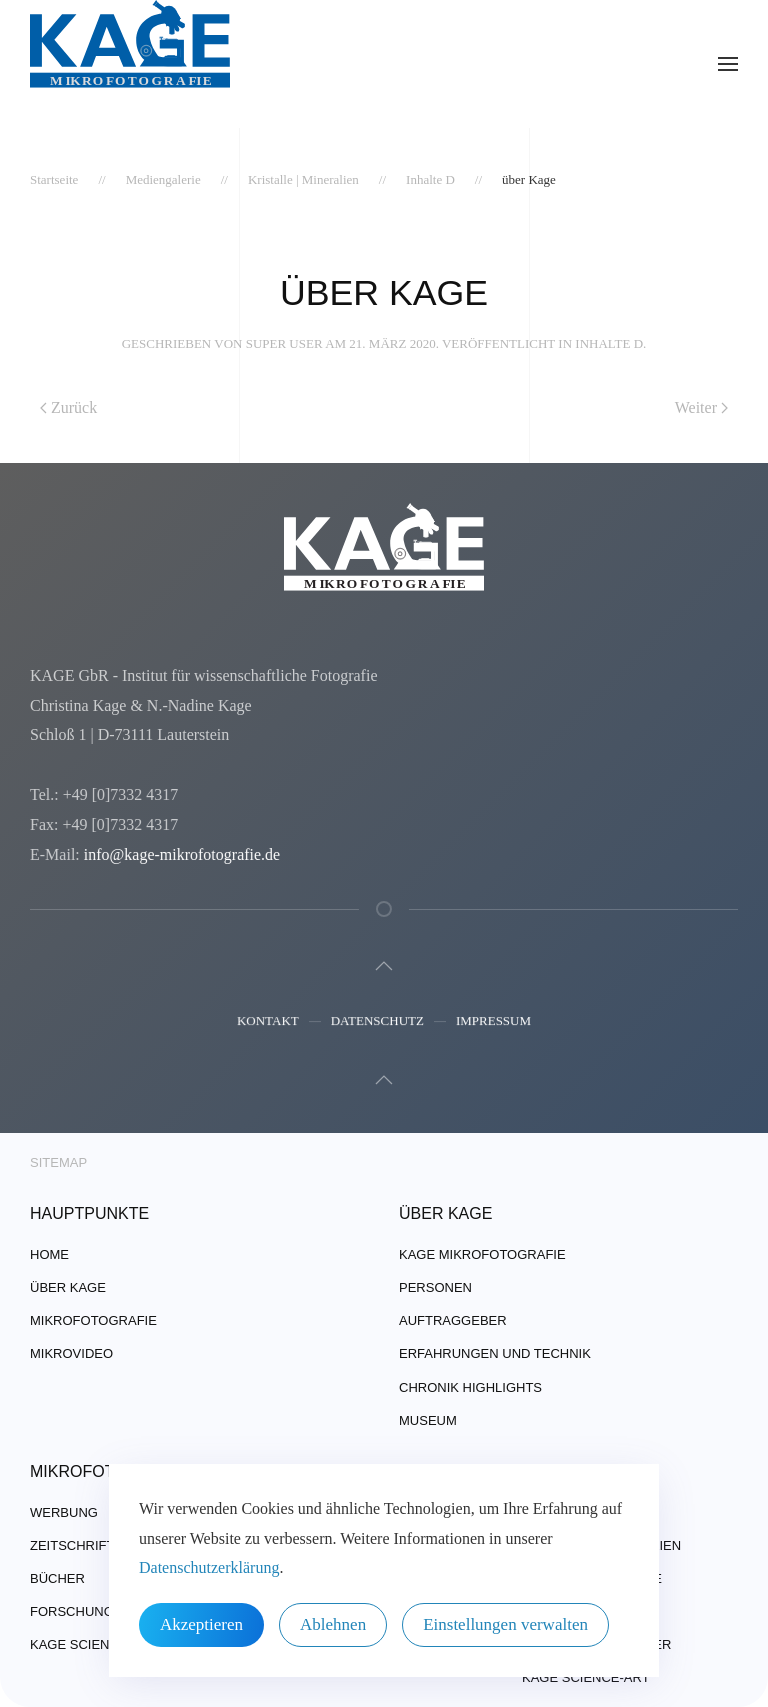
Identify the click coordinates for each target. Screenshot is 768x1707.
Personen (435, 1287)
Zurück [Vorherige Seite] (68, 407)
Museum (428, 1420)
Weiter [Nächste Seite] (701, 407)
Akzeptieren (201, 1624)
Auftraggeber (453, 1320)
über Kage (68, 1287)
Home (49, 1254)
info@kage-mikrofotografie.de (180, 854)
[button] (728, 64)
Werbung (64, 1512)
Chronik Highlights (470, 1387)
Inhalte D (609, 343)
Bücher (57, 1578)
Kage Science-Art (94, 1644)
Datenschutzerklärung (209, 1567)
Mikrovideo (71, 1353)
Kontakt (268, 1022)
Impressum (493, 1022)
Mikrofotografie (93, 1320)
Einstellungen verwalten (505, 1624)
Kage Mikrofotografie (482, 1254)
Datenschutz (377, 1022)
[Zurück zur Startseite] (130, 64)
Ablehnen (333, 1624)
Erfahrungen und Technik (495, 1353)
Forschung (72, 1611)
